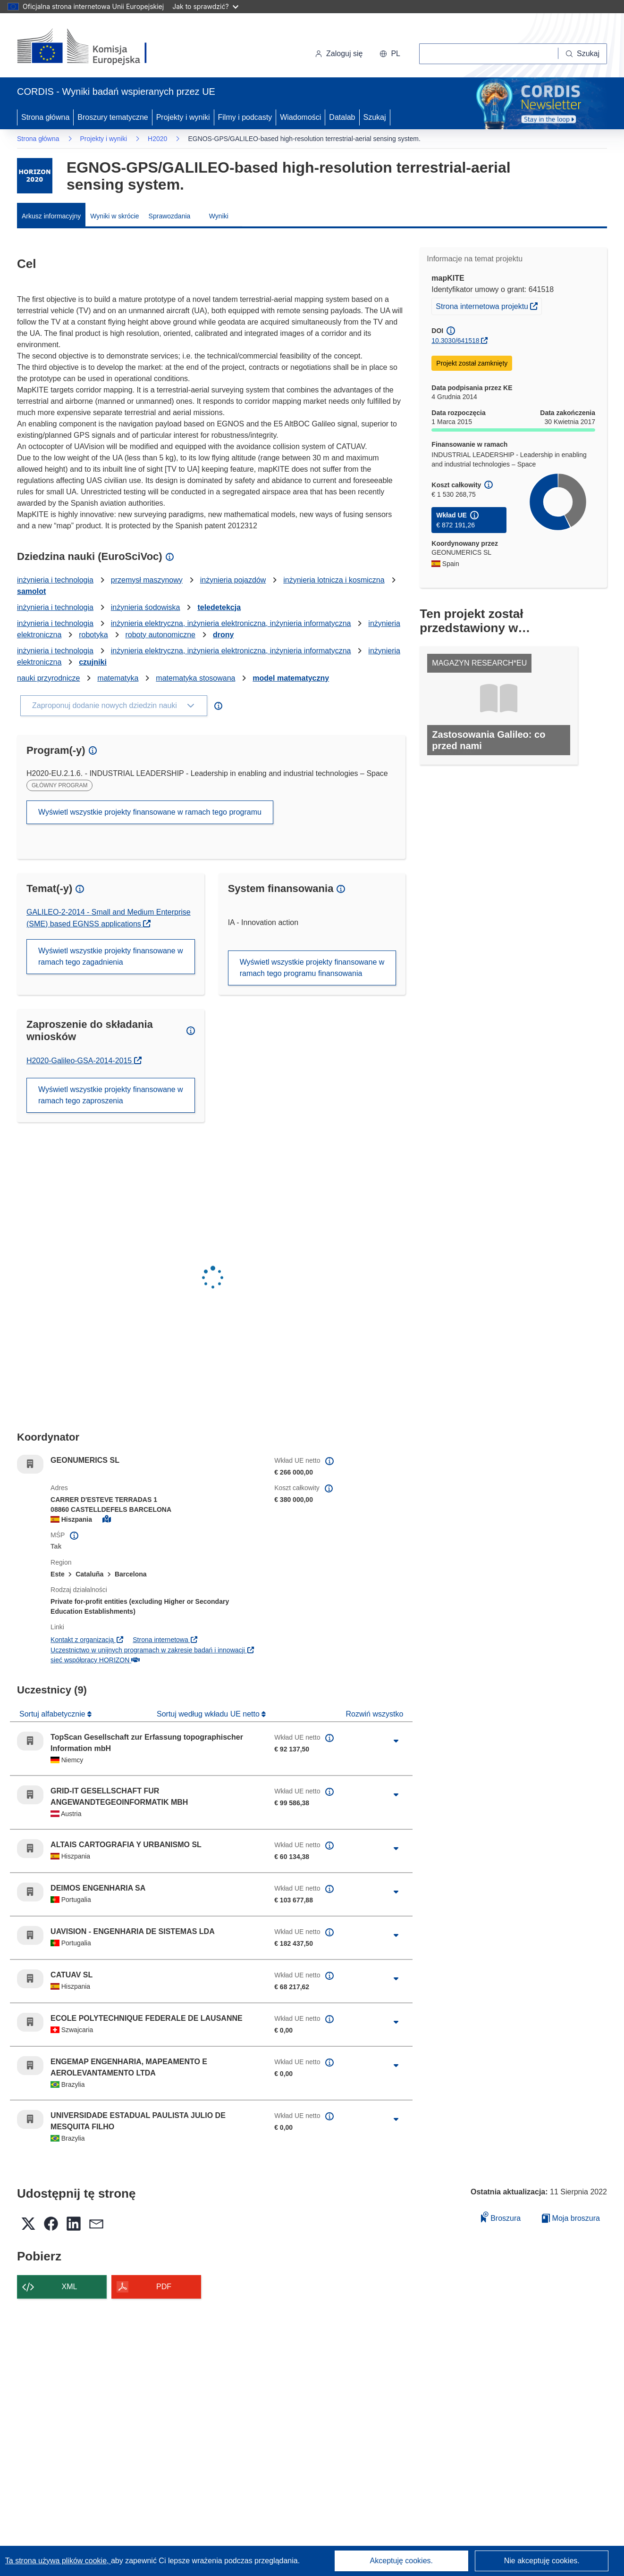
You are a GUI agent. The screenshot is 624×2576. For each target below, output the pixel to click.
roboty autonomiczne (160, 635)
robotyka (93, 635)
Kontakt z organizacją (87, 1639)
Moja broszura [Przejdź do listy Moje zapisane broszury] (571, 2218)
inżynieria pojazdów (233, 580)
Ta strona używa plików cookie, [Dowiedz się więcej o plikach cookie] (58, 2561)
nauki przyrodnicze (48, 678)
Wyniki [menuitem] (218, 216)
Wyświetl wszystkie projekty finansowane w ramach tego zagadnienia (110, 956)
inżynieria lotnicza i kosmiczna (333, 580)
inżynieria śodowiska (145, 607)
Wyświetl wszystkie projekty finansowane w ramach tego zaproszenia (110, 1095)
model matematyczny (291, 678)
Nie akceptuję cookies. (542, 2561)
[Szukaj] (582, 53)
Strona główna (45, 117)
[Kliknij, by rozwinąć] (396, 1741)
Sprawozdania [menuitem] (170, 216)
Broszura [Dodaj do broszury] (501, 2216)
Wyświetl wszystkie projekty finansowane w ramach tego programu (149, 812)
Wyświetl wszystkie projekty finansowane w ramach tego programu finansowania (312, 967)
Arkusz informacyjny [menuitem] (51, 216)
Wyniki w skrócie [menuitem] (114, 216)
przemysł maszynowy (147, 580)
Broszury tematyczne (112, 117)
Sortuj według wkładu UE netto (209, 1714)
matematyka (117, 678)
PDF (163, 2287)
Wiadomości (300, 117)
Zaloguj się (339, 54)
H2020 (157, 138)
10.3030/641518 (455, 340)
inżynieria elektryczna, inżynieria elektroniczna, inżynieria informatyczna (231, 623)
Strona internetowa (165, 1639)
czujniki (93, 662)
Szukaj (374, 117)
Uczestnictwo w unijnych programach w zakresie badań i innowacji (153, 1650)
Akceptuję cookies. (401, 2561)
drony (223, 635)
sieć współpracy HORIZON (95, 1660)
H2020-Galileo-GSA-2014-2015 (84, 1061)
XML (69, 2287)
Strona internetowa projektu (488, 305)
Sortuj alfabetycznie (53, 1714)
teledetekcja (219, 607)
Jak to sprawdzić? (205, 6)
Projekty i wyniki (183, 117)
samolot (31, 591)
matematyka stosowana (195, 678)
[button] (390, 53)
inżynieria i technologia (55, 580)
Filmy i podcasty (245, 117)
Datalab (342, 117)
